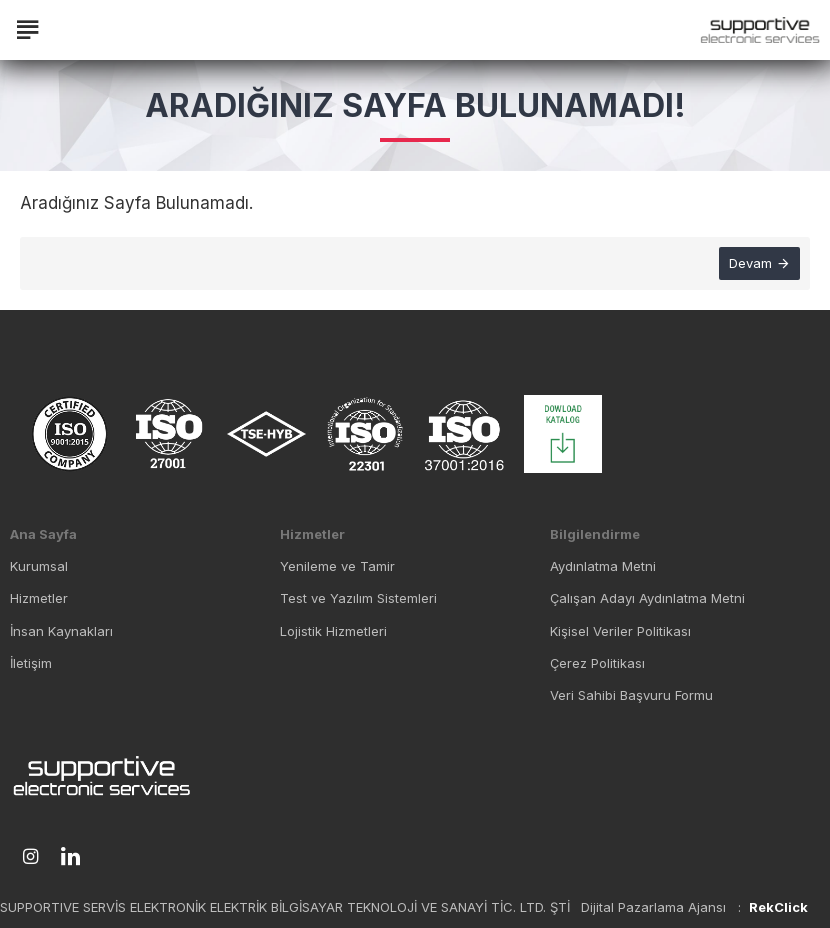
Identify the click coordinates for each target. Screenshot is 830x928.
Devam (750, 263)
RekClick (778, 907)
